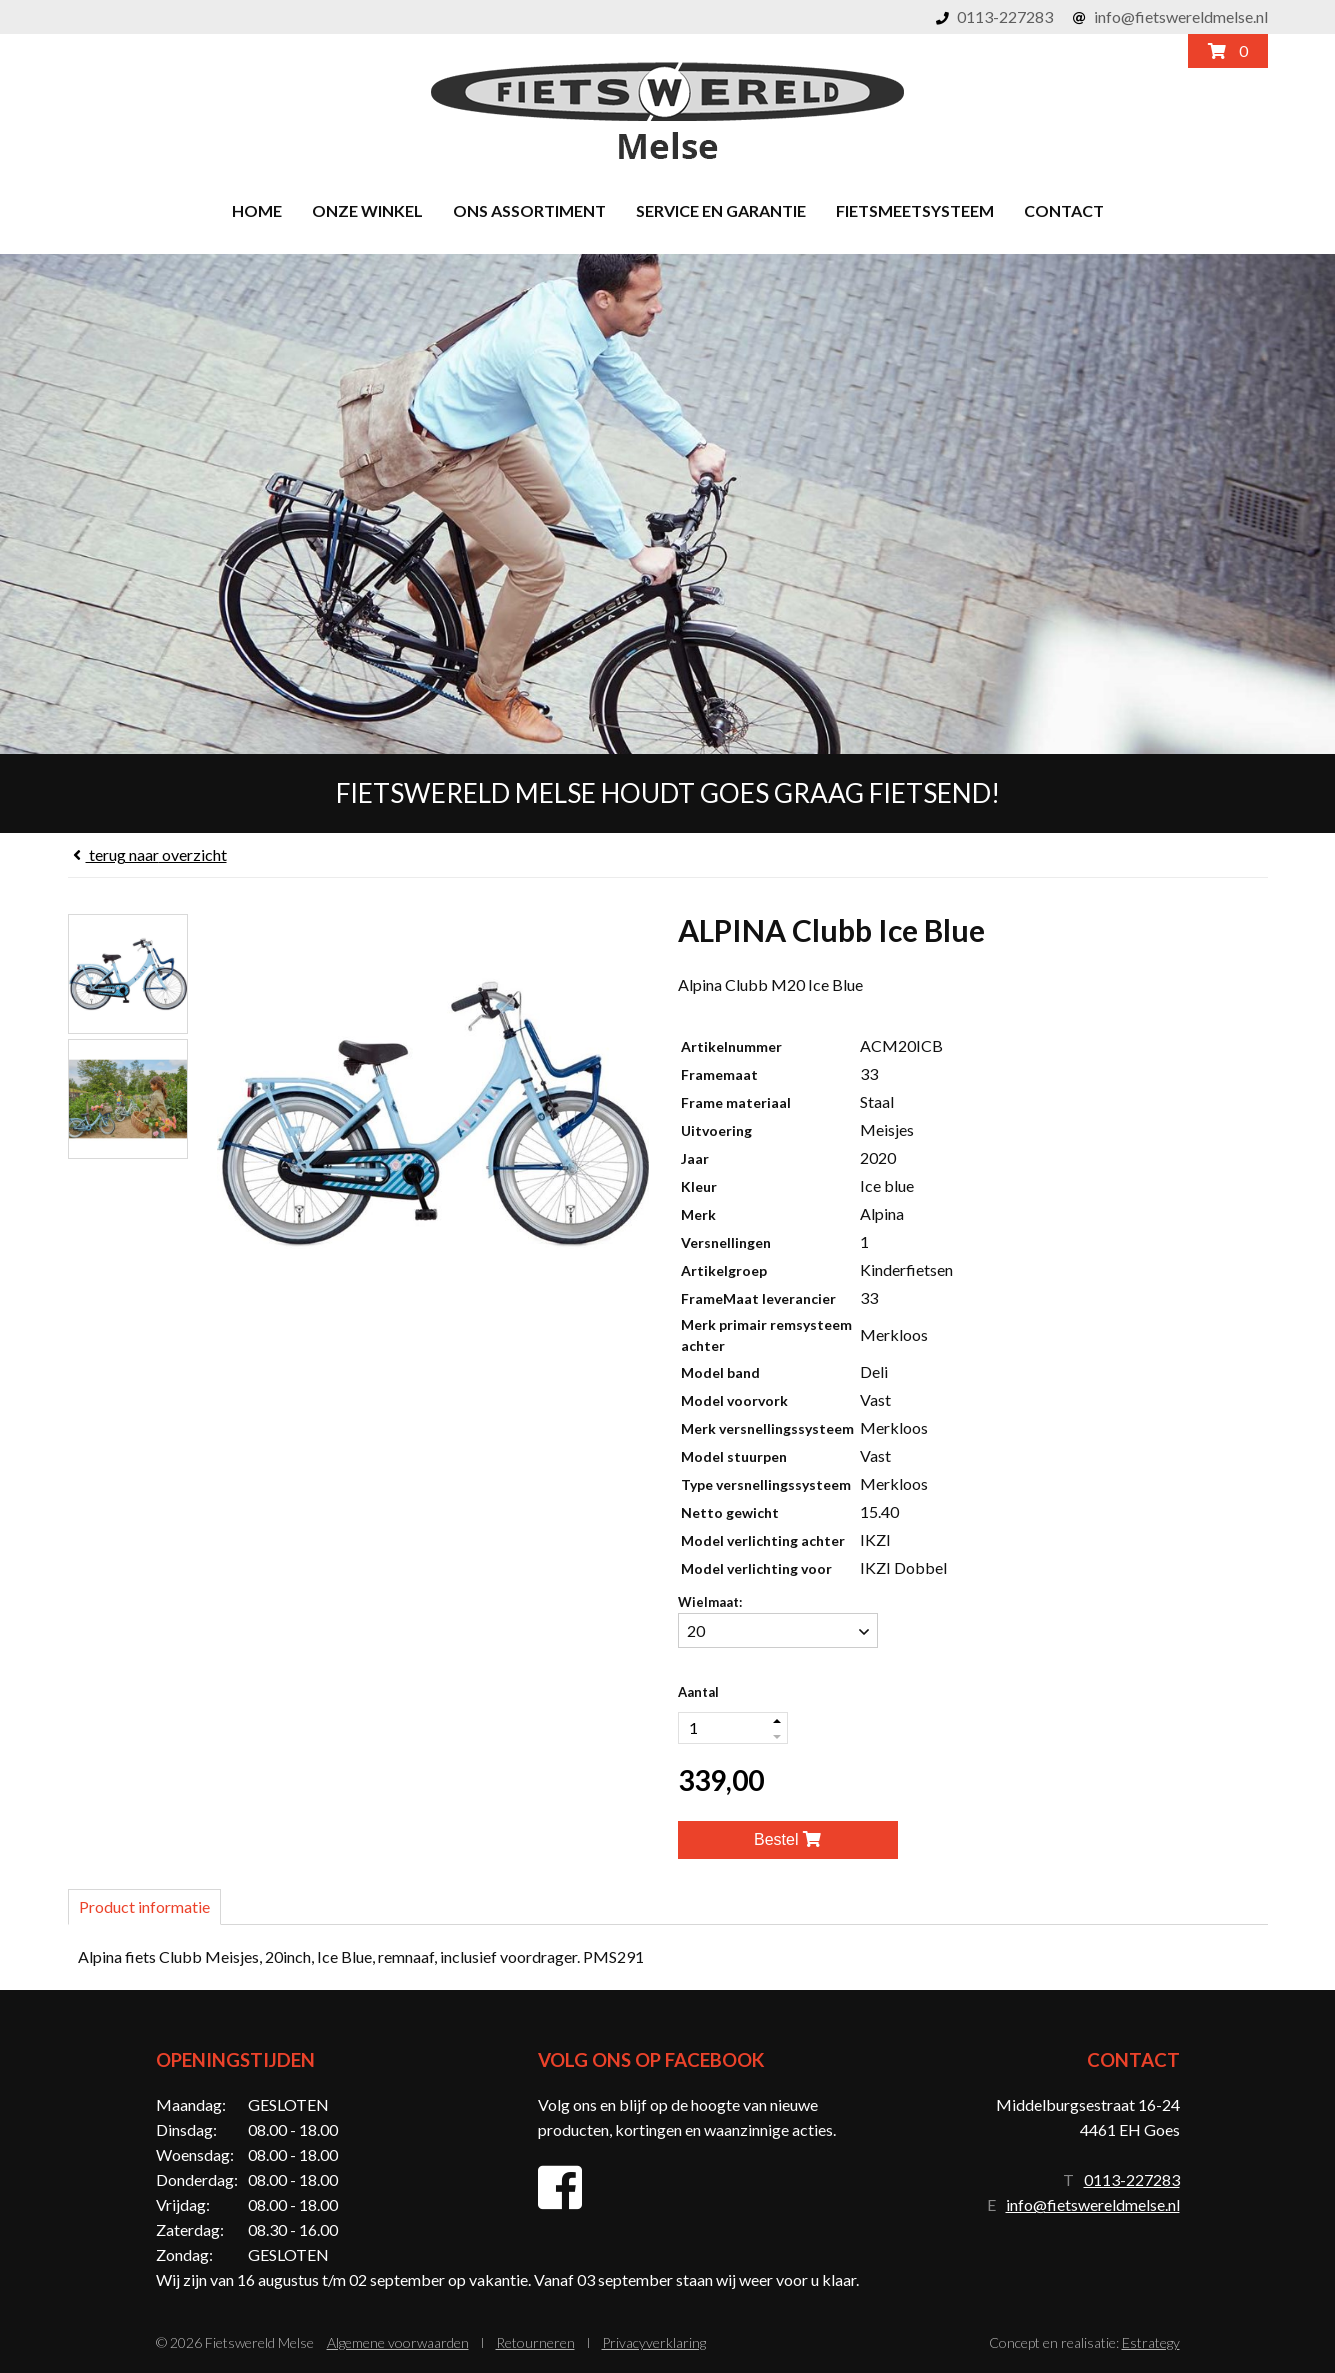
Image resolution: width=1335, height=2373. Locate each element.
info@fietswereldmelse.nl (1181, 16)
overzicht (147, 854)
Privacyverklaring (654, 2342)
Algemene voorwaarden (398, 2342)
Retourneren (535, 2342)
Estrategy (1151, 2342)
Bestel (787, 1839)
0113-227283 (1005, 16)
